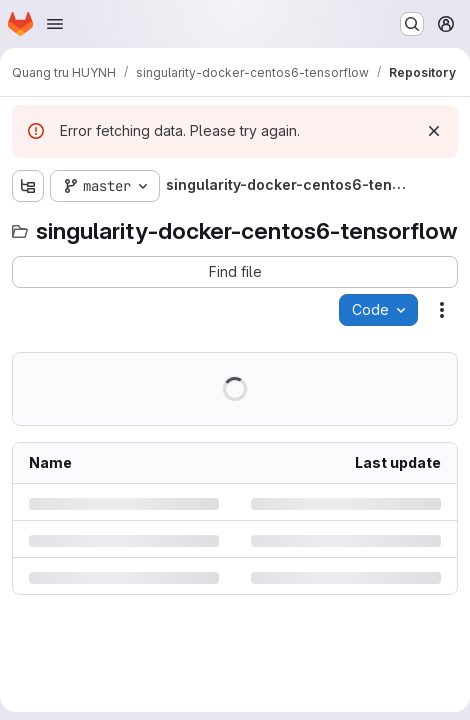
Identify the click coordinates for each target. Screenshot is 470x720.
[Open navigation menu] (55, 24)
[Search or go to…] (412, 24)
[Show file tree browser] (28, 186)
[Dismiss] (434, 131)
